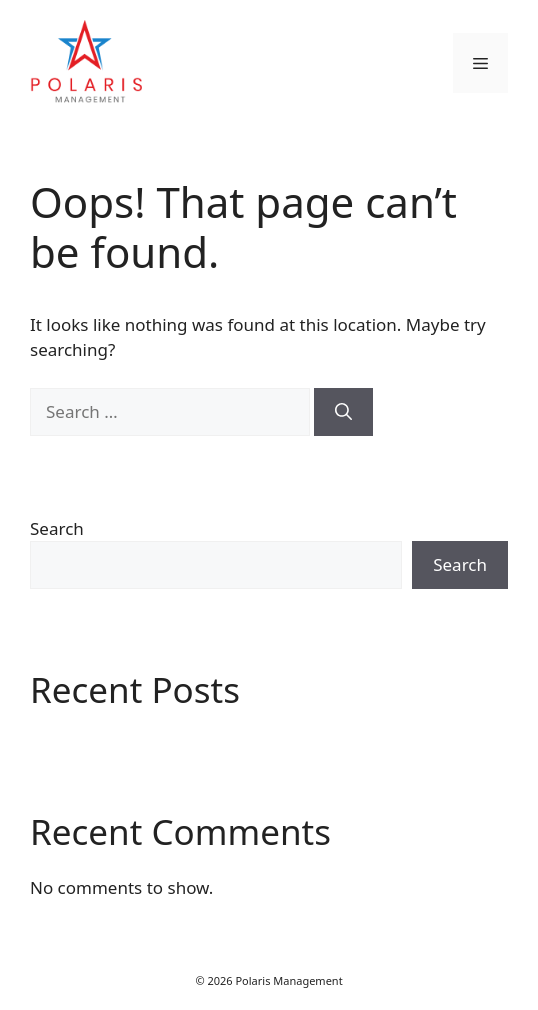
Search (57, 528)
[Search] (343, 412)
